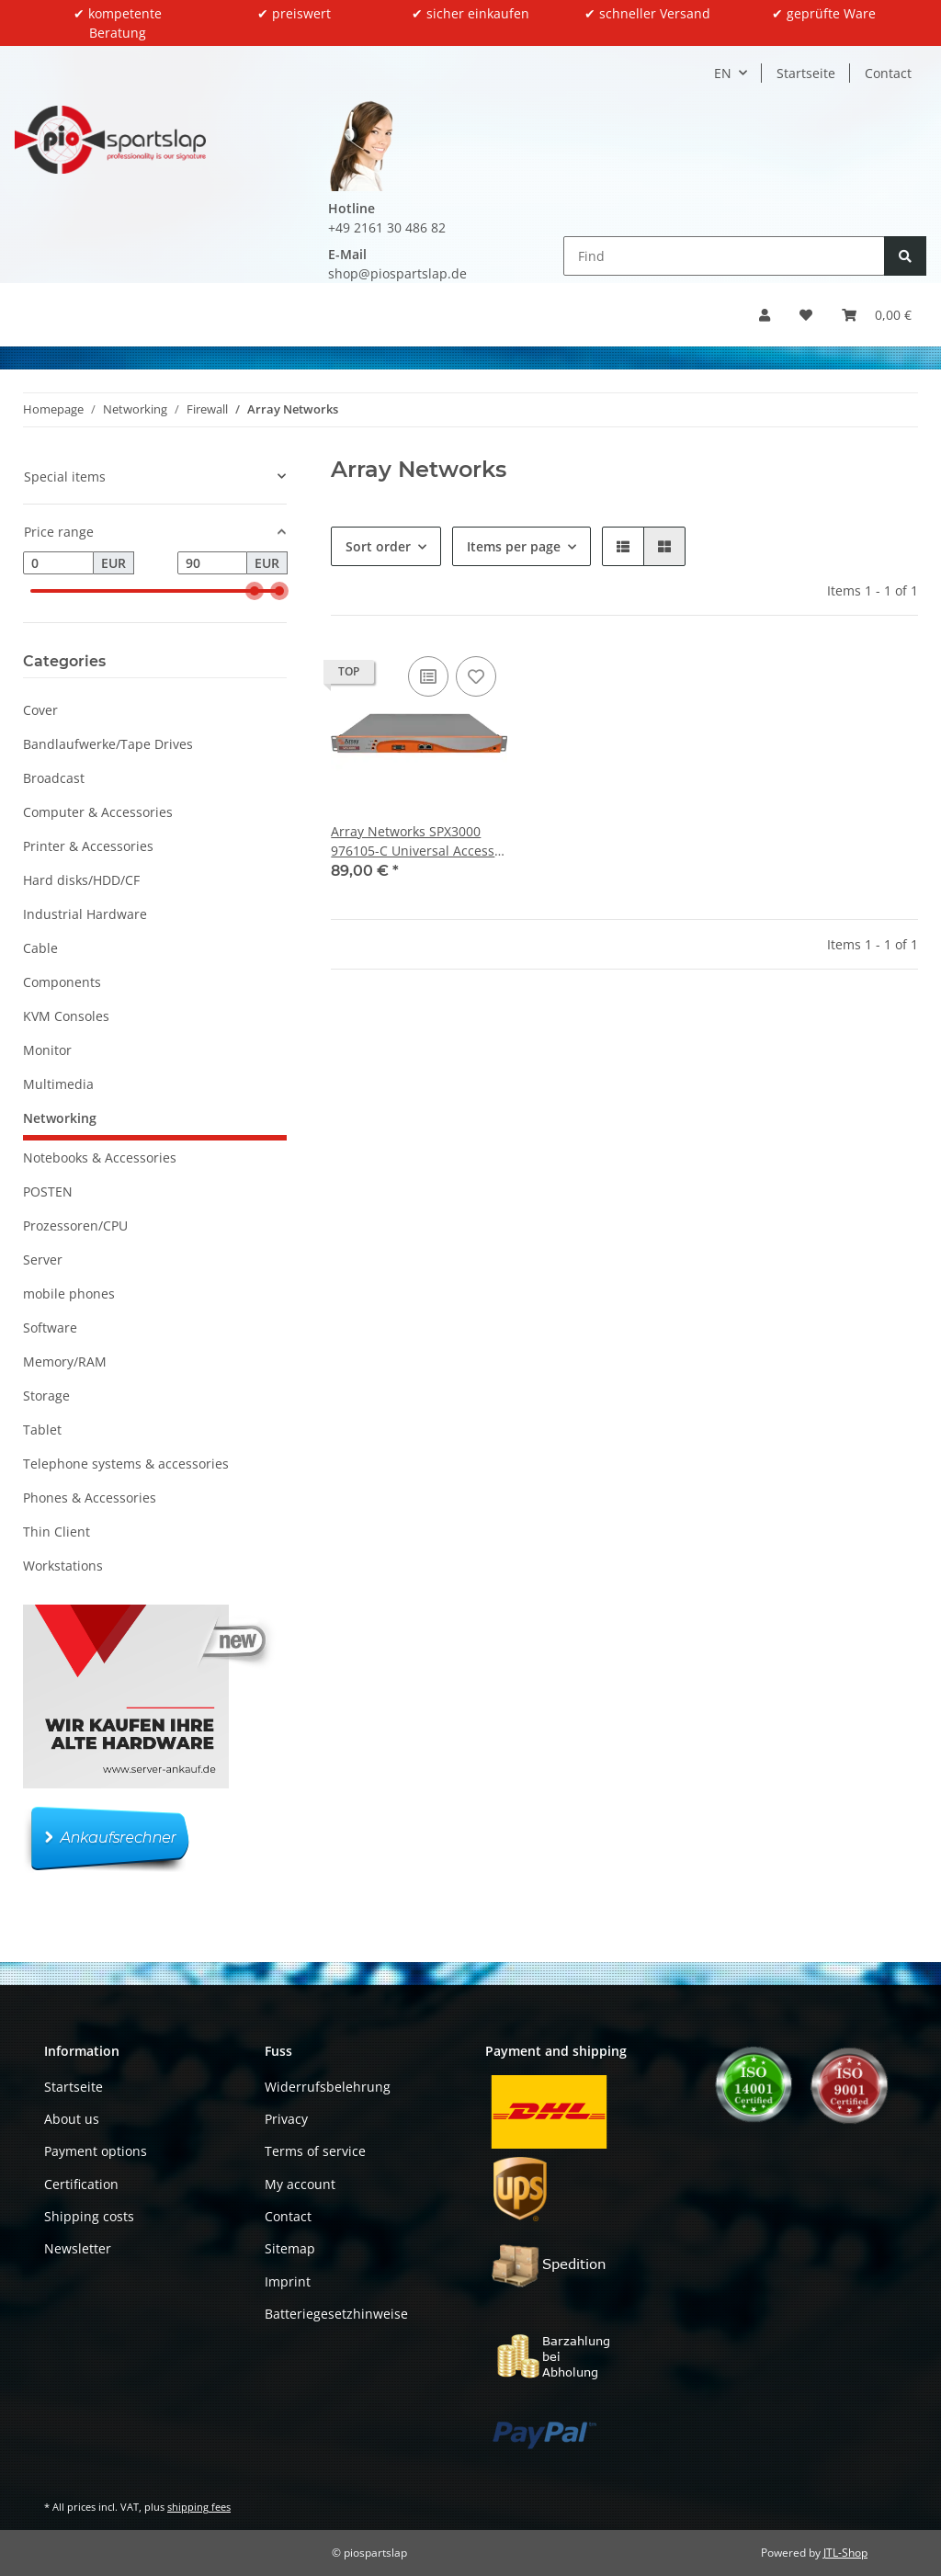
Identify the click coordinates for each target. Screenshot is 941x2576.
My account (300, 2184)
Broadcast (54, 778)
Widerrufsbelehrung (328, 2086)
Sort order (378, 546)
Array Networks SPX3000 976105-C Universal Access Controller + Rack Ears (412, 841)
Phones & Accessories (89, 1497)
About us (71, 2119)
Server (42, 1259)
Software (50, 1327)
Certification (81, 2184)
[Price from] (58, 563)
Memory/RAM (65, 1361)
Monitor (47, 1050)
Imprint (288, 2281)
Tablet (42, 1429)
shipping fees (199, 2507)
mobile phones (69, 1293)
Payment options (95, 2151)
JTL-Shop (845, 2552)
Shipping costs (89, 2216)
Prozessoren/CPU (75, 1225)
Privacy (286, 2119)
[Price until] (212, 563)
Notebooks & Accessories (99, 1157)
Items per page (514, 546)
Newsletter (77, 2248)
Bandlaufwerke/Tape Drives (108, 744)
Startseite (806, 73)
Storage (46, 1395)
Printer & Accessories (88, 846)
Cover (40, 710)
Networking (59, 1118)
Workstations (63, 1565)
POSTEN (48, 1191)
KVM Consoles (66, 1016)
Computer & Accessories (98, 812)
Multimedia (58, 1084)
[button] (764, 314)
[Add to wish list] (476, 676)
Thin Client (56, 1531)
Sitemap (290, 2248)
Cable (40, 948)
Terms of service (315, 2151)
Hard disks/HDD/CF (81, 880)
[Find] (724, 256)
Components (62, 982)
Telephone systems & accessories (126, 1463)
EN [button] (722, 73)
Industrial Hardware (85, 914)
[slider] (254, 591)
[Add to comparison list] (428, 676)
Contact (888, 73)
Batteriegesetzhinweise (336, 2313)
